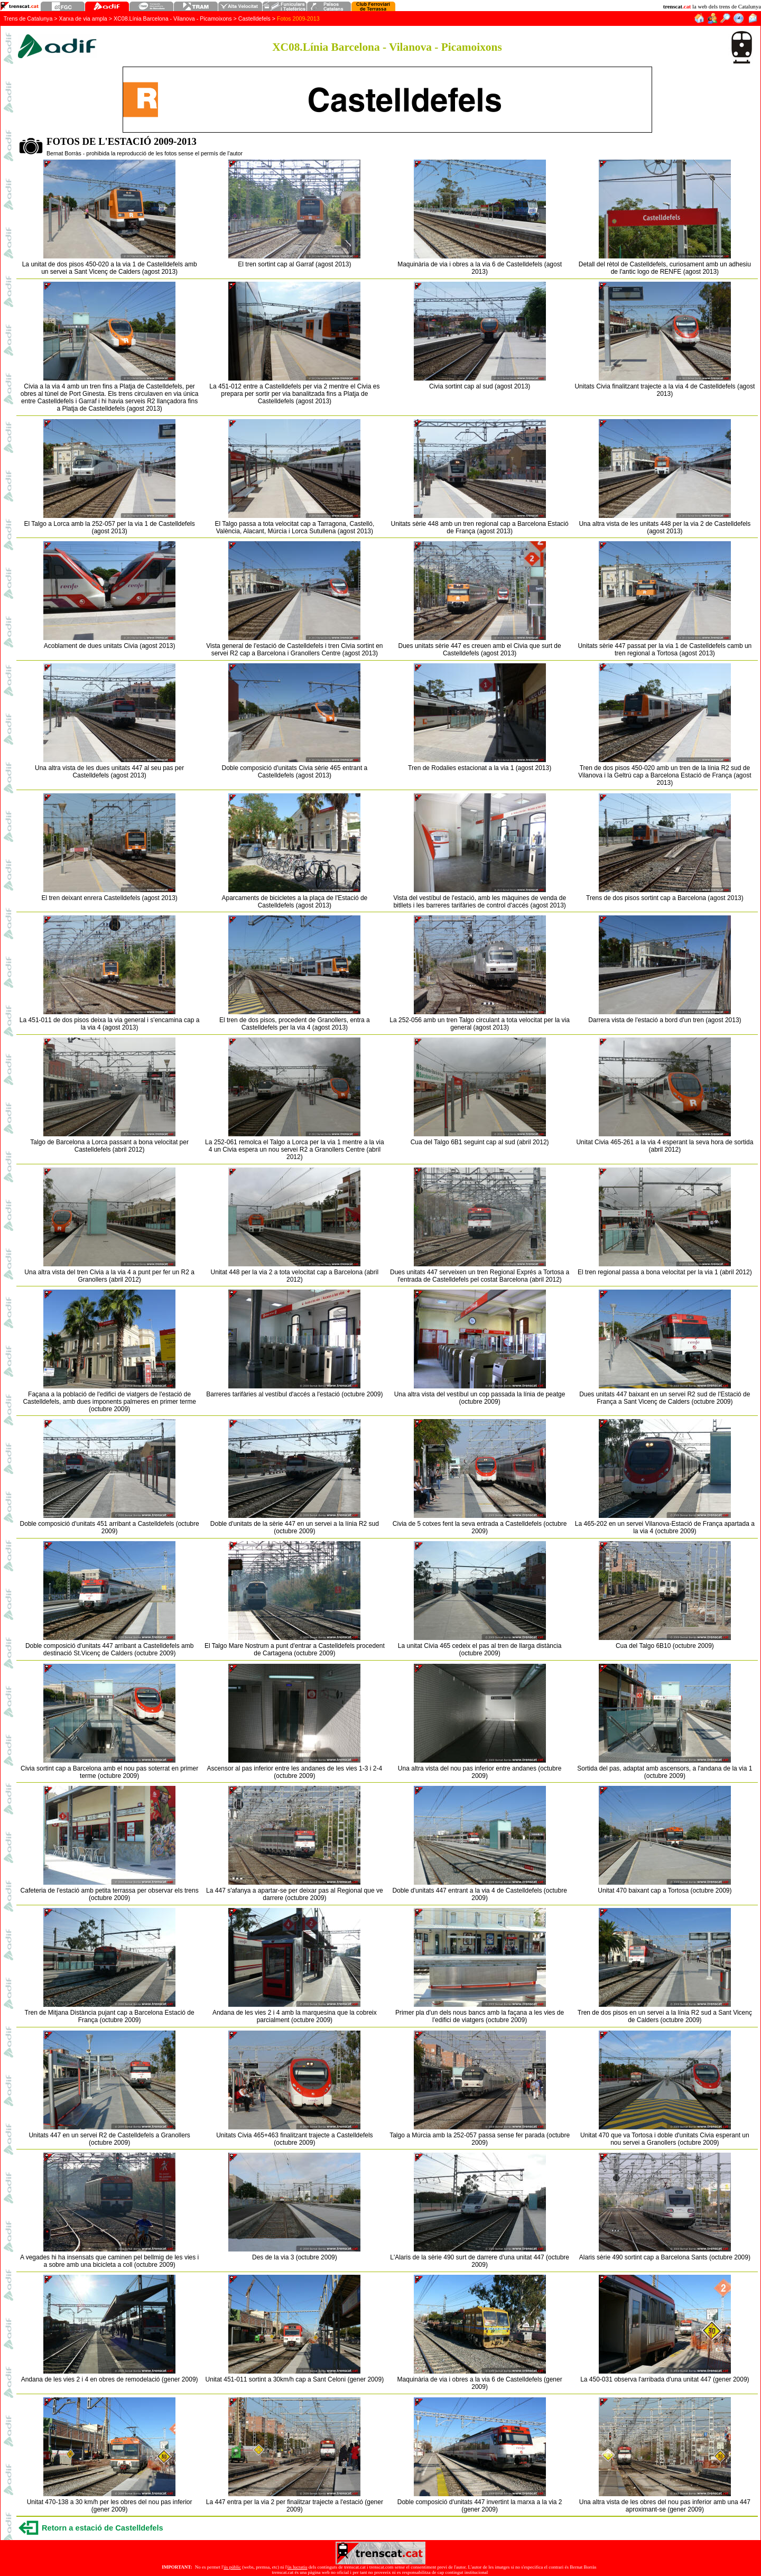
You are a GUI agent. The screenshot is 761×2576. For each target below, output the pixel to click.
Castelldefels (254, 18)
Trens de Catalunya (28, 18)
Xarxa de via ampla (83, 18)
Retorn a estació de (102, 2528)
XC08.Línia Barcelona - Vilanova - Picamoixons (173, 18)
